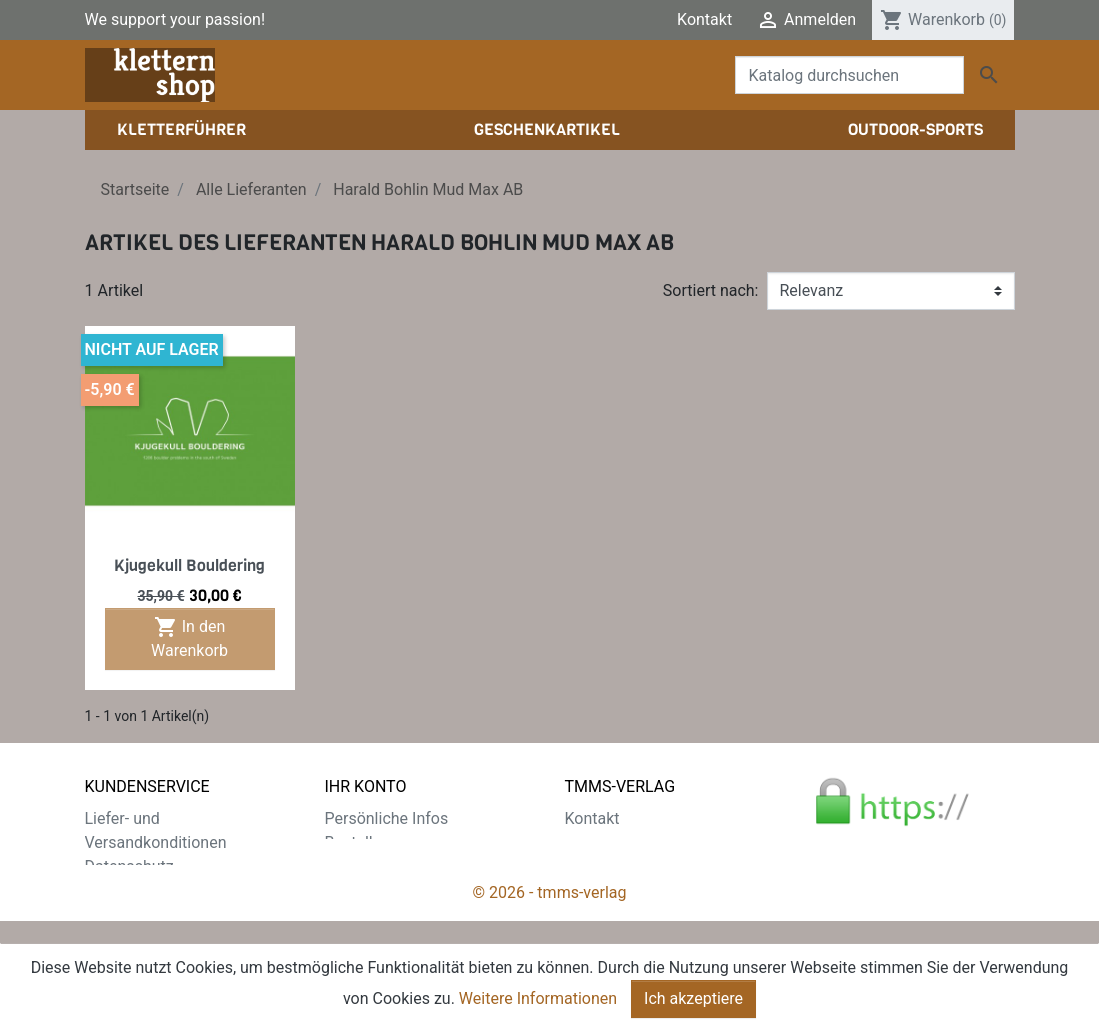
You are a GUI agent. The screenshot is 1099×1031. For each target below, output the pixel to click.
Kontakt (704, 19)
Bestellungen (371, 842)
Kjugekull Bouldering (189, 565)
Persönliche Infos (387, 818)
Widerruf (115, 914)
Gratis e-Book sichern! (162, 938)
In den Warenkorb (189, 637)
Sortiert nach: (711, 290)
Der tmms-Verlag (625, 842)
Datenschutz (129, 866)
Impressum (605, 866)
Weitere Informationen (538, 998)
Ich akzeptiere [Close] (693, 998)
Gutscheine (365, 914)
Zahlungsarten (136, 890)
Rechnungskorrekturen (405, 866)
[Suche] (849, 75)
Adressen (358, 890)
